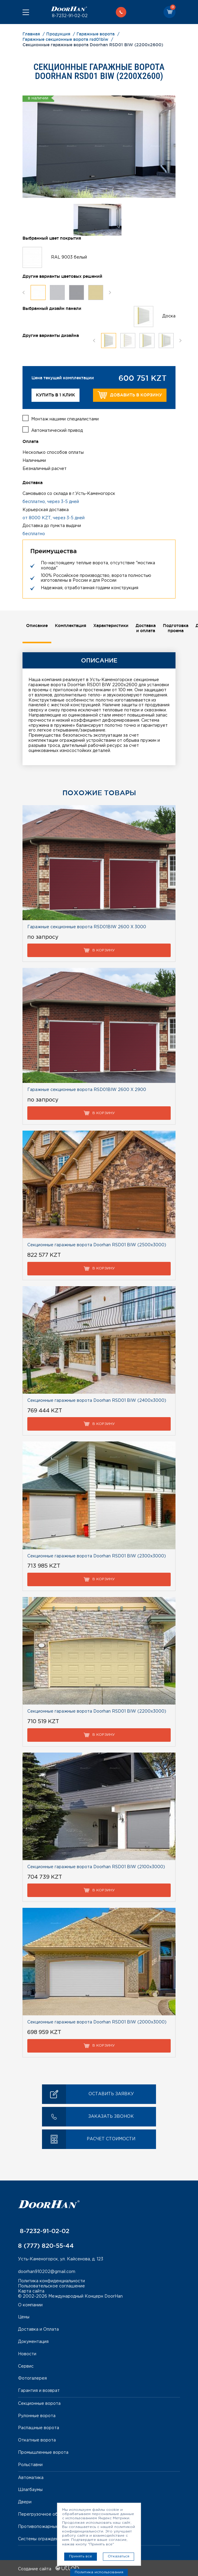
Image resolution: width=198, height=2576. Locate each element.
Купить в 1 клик (55, 394)
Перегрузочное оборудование (50, 2513)
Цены (23, 2316)
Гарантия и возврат (39, 2389)
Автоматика (31, 2476)
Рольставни (30, 2463)
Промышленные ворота (43, 2451)
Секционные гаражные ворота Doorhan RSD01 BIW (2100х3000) (96, 1866)
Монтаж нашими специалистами (65, 418)
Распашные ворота (38, 2427)
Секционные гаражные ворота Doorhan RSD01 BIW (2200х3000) (96, 1710)
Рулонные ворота (37, 2415)
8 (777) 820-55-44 (46, 2244)
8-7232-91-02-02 (69, 16)
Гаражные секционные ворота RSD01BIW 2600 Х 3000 (86, 926)
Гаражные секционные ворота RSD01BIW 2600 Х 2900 (86, 1088)
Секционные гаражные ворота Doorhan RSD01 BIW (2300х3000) (96, 1554)
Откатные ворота (37, 2439)
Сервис (26, 2365)
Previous (23, 292)
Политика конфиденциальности (51, 2280)
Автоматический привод (57, 429)
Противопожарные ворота (46, 2525)
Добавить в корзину (130, 395)
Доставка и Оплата (38, 2328)
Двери (25, 2501)
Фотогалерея (32, 2377)
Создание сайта (48, 2568)
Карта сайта (31, 2290)
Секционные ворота (39, 2402)
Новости (27, 2353)
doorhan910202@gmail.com (46, 2270)
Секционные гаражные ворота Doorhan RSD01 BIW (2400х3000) (96, 1399)
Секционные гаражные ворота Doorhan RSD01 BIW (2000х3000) (96, 2021)
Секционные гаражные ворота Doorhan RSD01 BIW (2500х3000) (96, 1244)
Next (110, 292)
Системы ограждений (40, 2538)
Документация (33, 2340)
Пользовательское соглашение (51, 2285)
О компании (30, 2303)
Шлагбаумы (30, 2488)
